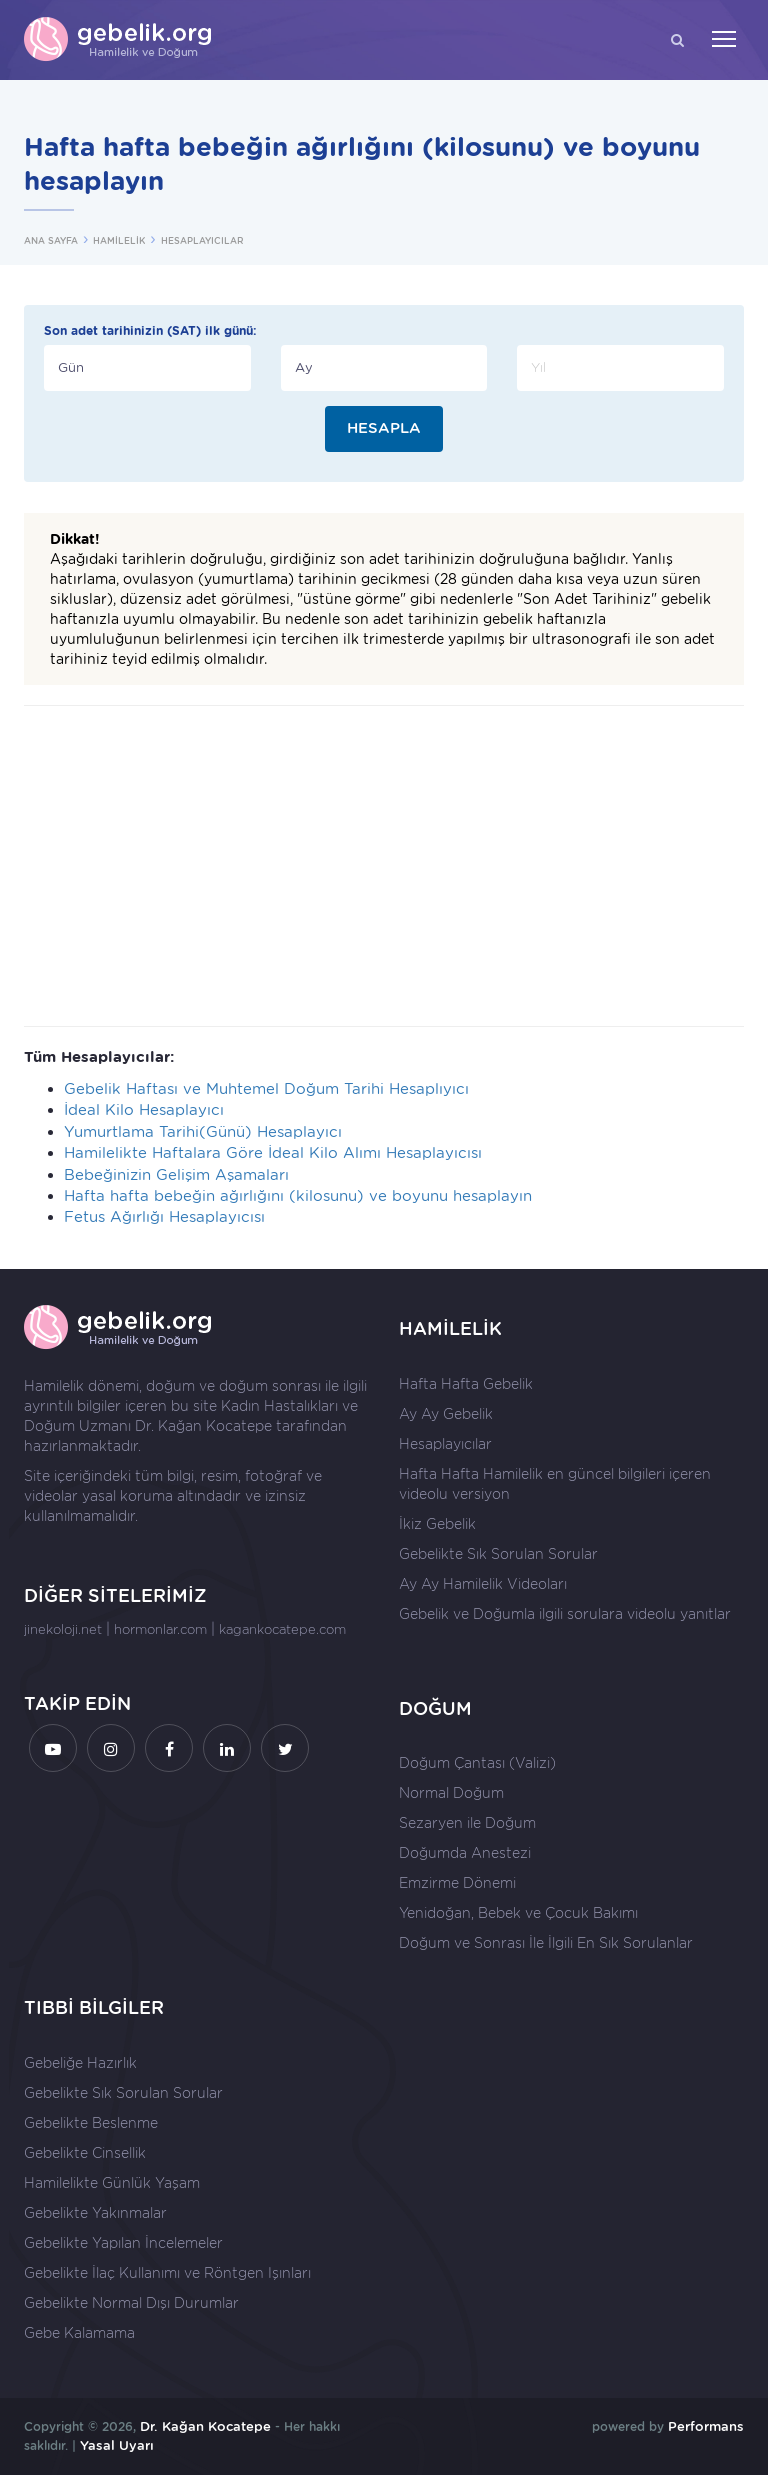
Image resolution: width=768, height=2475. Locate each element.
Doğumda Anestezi (465, 1853)
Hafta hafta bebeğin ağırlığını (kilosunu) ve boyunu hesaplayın (298, 1196)
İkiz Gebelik (437, 1524)
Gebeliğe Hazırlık (80, 2063)
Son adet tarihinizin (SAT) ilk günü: (150, 330)
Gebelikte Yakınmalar (95, 2213)
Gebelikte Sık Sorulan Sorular (498, 1554)
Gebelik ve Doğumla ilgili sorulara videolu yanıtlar (565, 1614)
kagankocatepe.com (282, 1629)
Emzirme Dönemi (457, 1883)
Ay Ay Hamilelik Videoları (483, 1584)
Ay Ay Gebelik (446, 1414)
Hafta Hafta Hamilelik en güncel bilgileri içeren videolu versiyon (555, 1484)
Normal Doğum (451, 1793)
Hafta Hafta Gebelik (466, 1384)
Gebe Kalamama (79, 2333)
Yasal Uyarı (117, 2445)
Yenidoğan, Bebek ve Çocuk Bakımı (518, 1913)
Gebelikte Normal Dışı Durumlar (131, 2303)
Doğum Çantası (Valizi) (477, 1763)
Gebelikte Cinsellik (85, 2153)
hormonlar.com (160, 1629)
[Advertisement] (384, 866)
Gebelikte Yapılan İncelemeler (123, 2243)
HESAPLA (384, 428)
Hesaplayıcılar (445, 1444)
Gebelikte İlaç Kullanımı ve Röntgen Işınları (167, 2273)
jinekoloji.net (63, 1629)
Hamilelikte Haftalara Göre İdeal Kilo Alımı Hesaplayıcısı (273, 1153)
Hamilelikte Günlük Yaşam (112, 2183)
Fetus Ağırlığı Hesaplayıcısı (164, 1217)
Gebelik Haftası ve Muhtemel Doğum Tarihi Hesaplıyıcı (266, 1089)
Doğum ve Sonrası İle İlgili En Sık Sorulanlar (546, 1943)
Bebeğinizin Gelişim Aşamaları (176, 1175)
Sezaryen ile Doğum (467, 1823)
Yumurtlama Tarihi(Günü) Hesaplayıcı (203, 1132)
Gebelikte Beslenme (91, 2123)
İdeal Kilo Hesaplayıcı (144, 1110)
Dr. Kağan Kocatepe (203, 1426)
